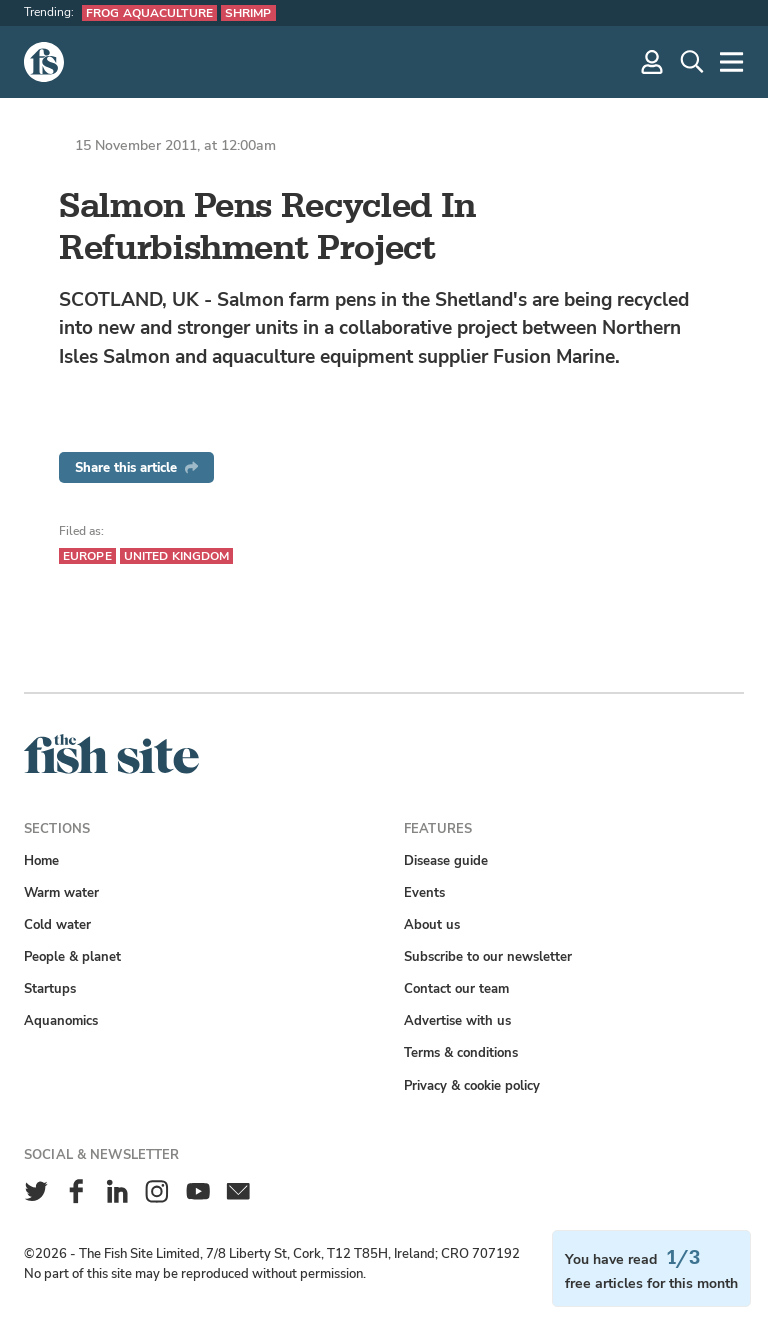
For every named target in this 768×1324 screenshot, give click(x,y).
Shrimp (248, 13)
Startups (50, 988)
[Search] (692, 62)
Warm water (61, 892)
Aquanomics (61, 1020)
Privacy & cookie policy (472, 1085)
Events (424, 892)
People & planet (72, 956)
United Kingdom (177, 556)
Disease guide (446, 860)
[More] (732, 62)
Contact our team (456, 988)
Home (41, 860)
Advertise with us (457, 1020)
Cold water (57, 924)
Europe (87, 556)
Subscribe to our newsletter (488, 956)
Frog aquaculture (149, 13)
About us (432, 924)
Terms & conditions (461, 1052)
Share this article (136, 467)
